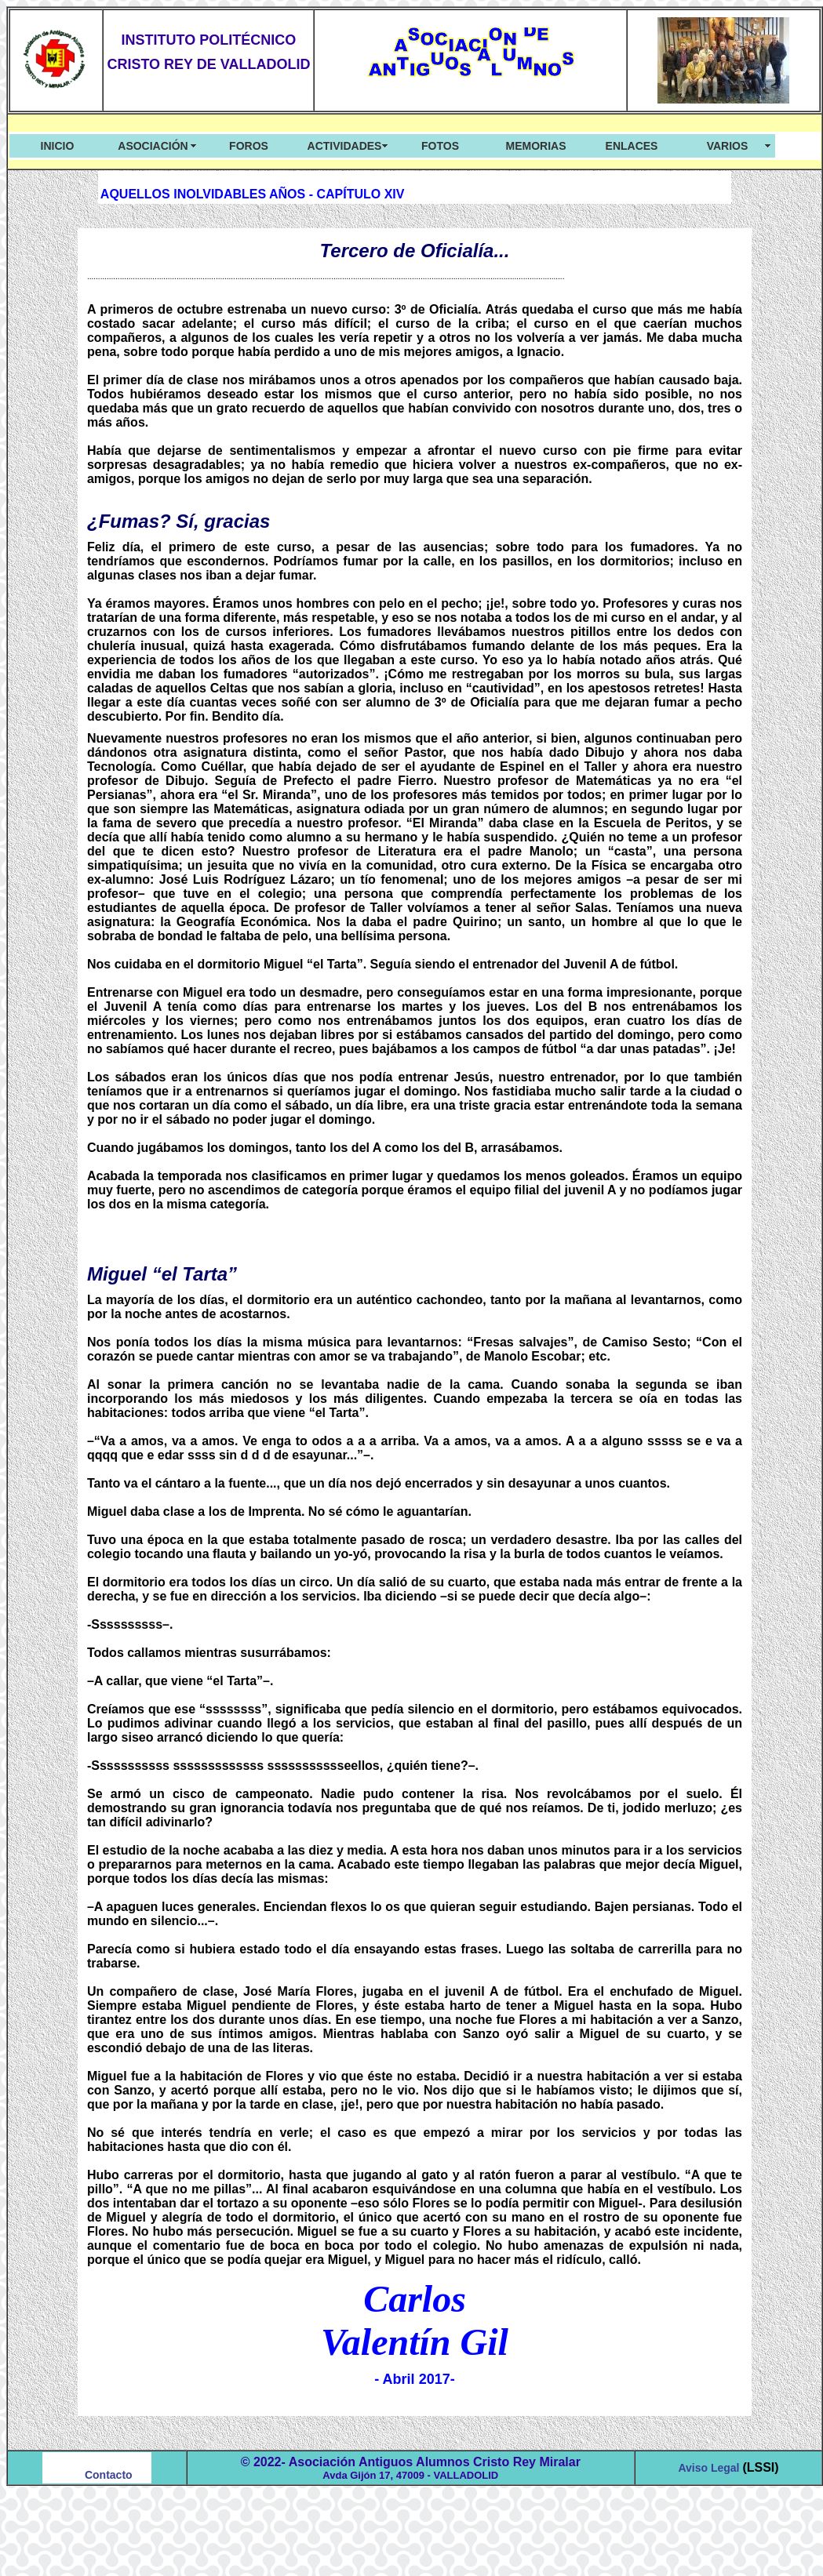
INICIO (58, 146)
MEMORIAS (536, 146)
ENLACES (632, 146)
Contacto (109, 2475)
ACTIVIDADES (345, 146)
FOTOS (440, 146)
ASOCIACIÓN (153, 146)
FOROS (248, 146)
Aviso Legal (710, 2468)
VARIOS (727, 146)
